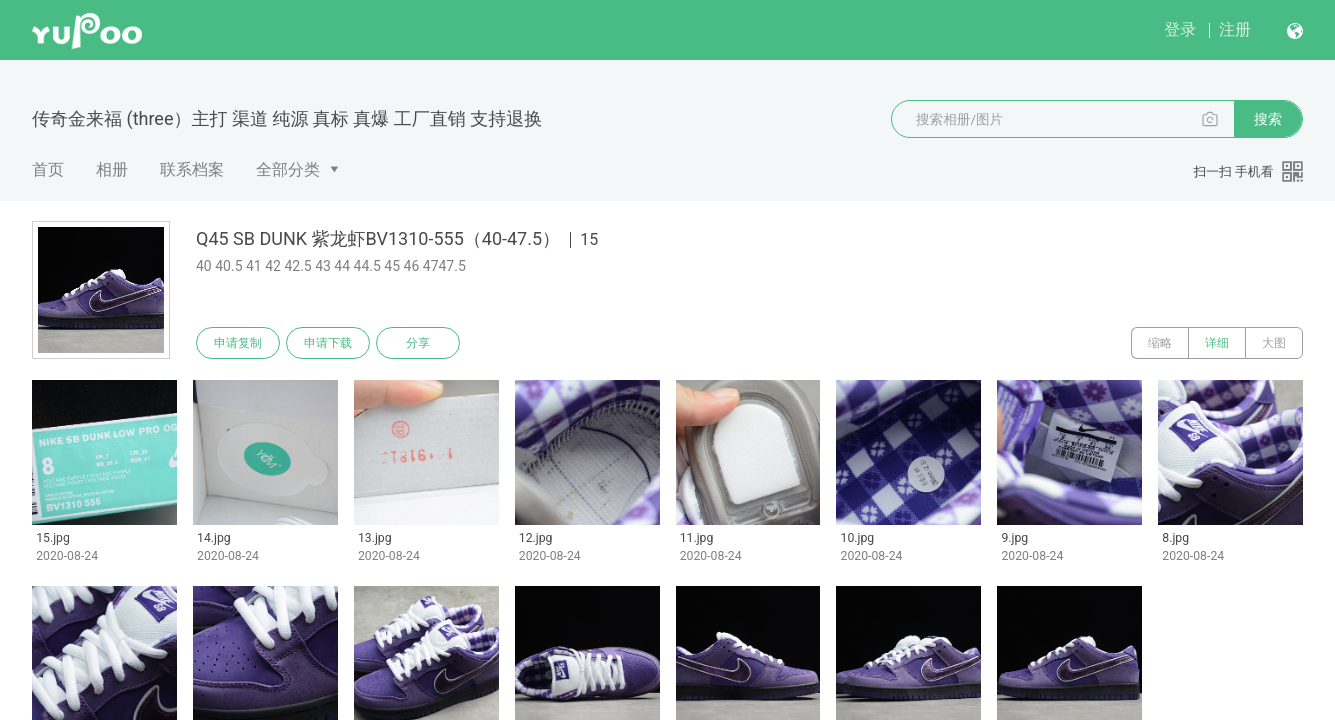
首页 (48, 169)
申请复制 (238, 343)
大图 (1274, 343)
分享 (418, 343)
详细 (1217, 343)
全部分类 (288, 169)
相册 (112, 169)
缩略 (1160, 343)
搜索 (1268, 119)
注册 (1235, 29)
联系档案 (192, 169)
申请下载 (328, 343)
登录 (1180, 29)
